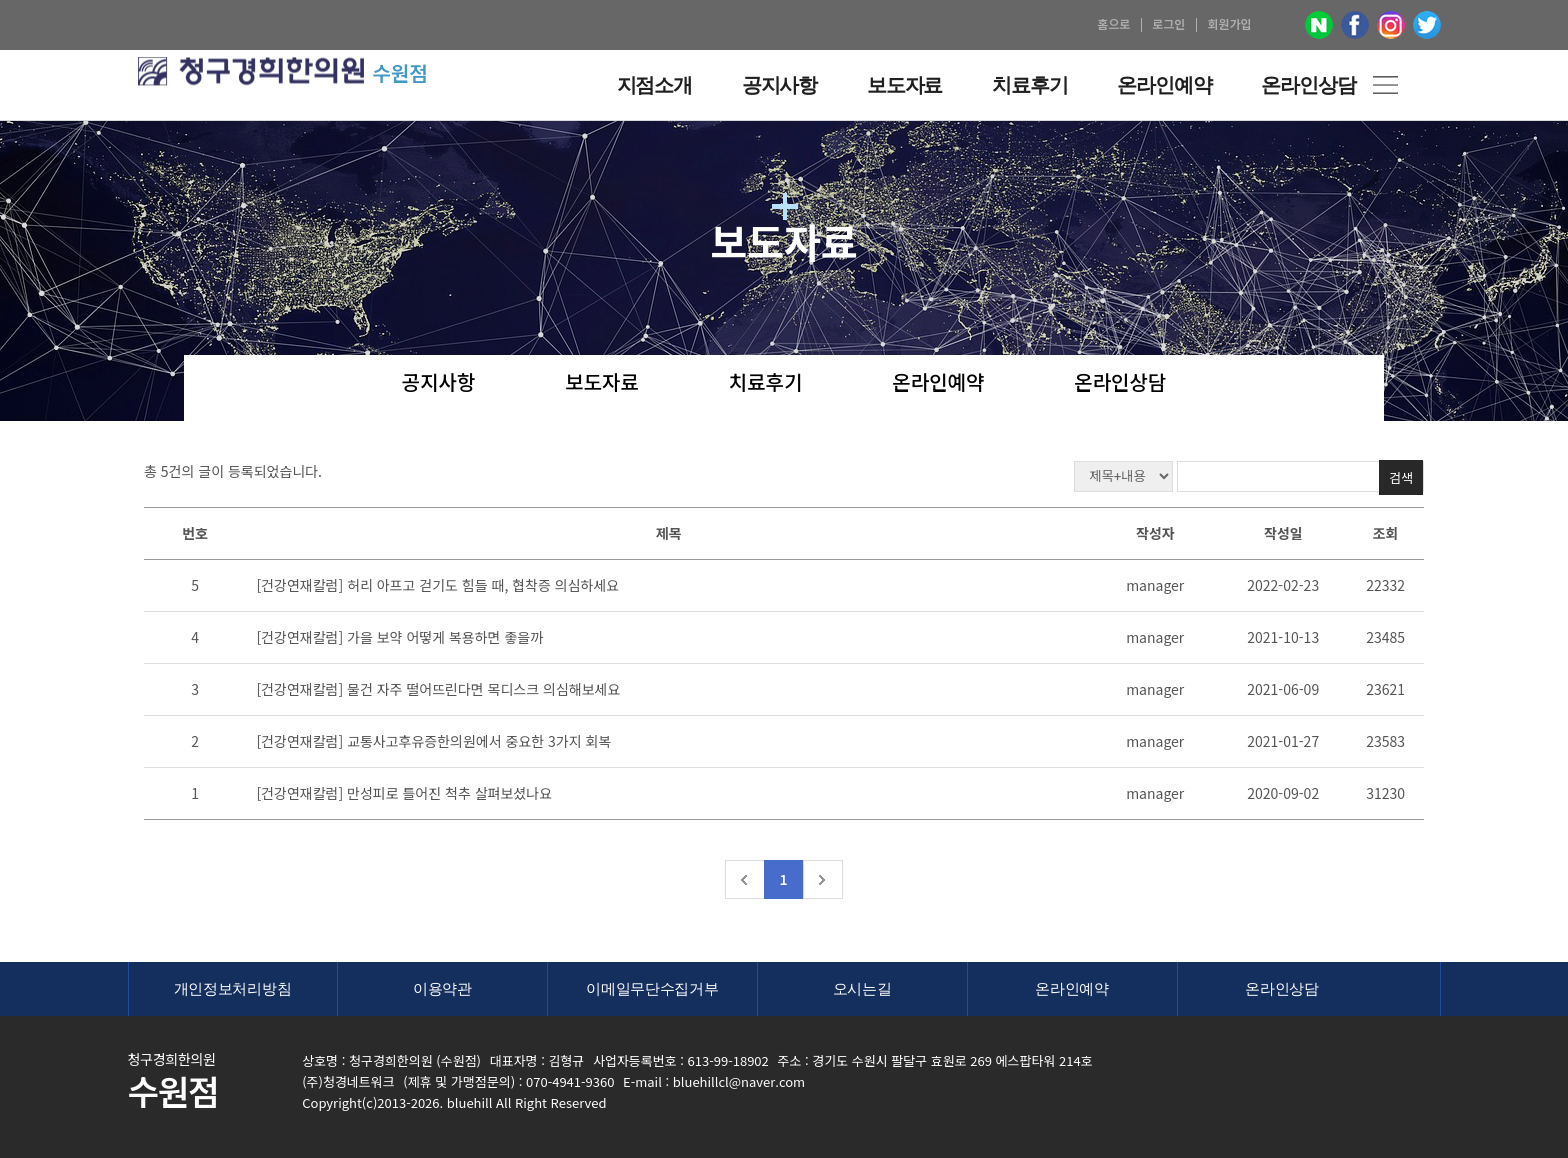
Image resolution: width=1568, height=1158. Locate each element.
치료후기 (766, 383)
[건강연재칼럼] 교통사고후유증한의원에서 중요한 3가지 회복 (433, 741)
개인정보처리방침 (233, 988)
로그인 (1168, 23)
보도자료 (602, 383)
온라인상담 (1120, 383)
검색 (1401, 477)
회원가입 (1229, 23)
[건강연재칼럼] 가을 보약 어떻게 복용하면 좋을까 (399, 637)
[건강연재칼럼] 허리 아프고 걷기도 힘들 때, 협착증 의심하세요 (437, 585)
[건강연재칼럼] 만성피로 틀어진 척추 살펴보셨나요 (404, 793)
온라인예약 (938, 383)
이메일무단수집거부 (652, 988)
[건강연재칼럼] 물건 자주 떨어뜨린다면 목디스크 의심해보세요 (438, 689)
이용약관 (442, 988)
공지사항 (439, 383)
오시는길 (862, 988)
